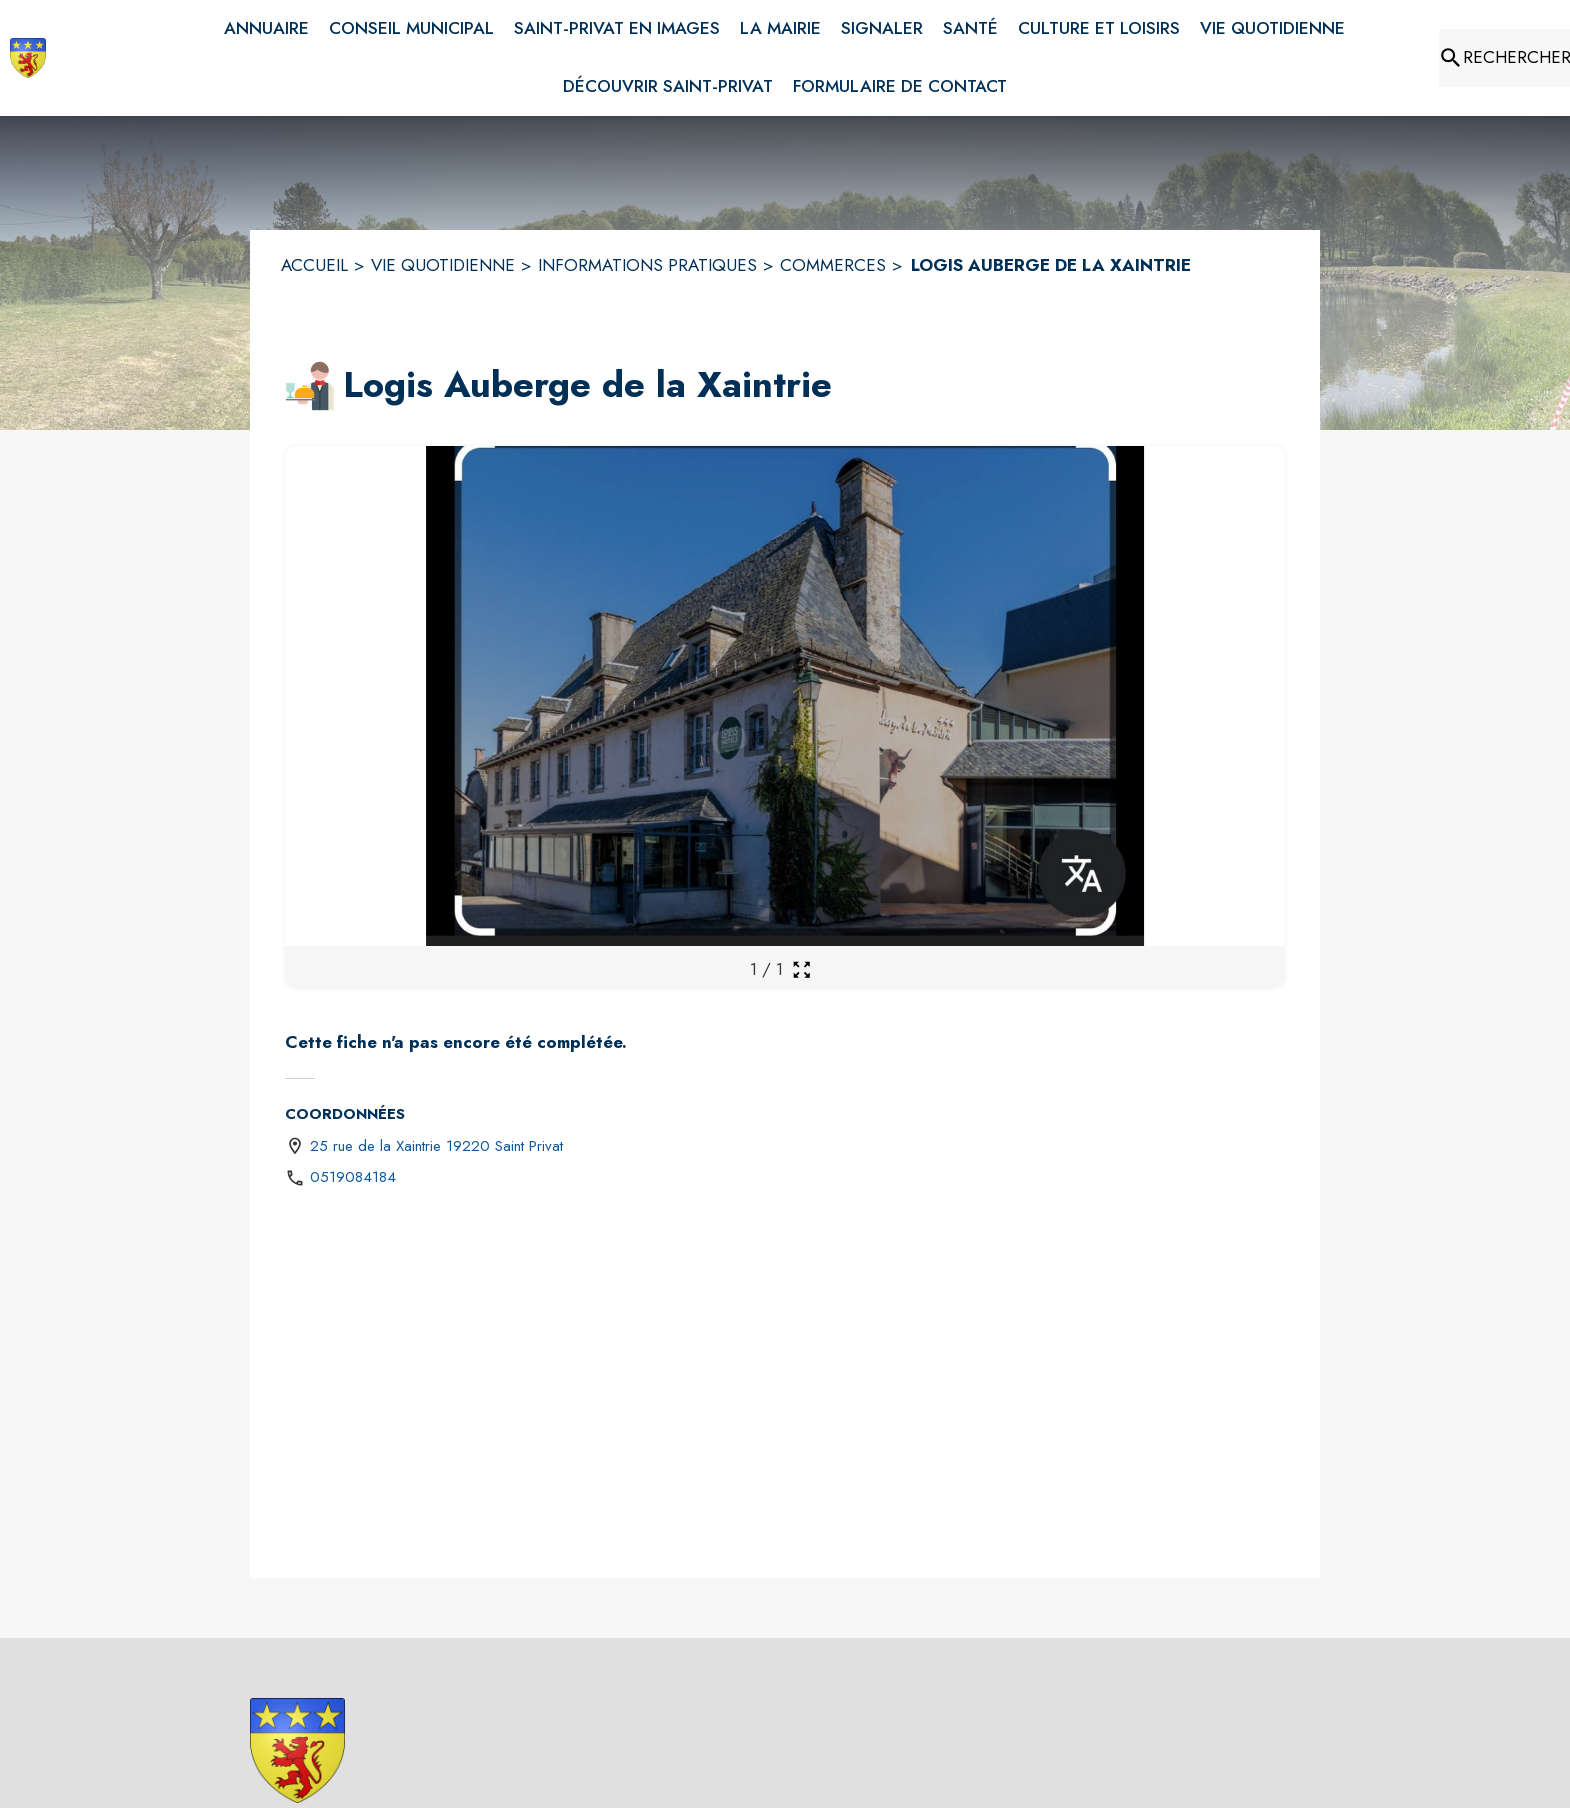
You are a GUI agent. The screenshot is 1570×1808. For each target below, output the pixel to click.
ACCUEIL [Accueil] (314, 265)
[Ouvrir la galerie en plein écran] (801, 969)
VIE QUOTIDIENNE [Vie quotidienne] (443, 265)
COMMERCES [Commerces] (833, 265)
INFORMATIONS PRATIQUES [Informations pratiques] (647, 265)
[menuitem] (266, 29)
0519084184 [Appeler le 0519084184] (353, 1177)
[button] (310, 386)
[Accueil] (28, 58)
